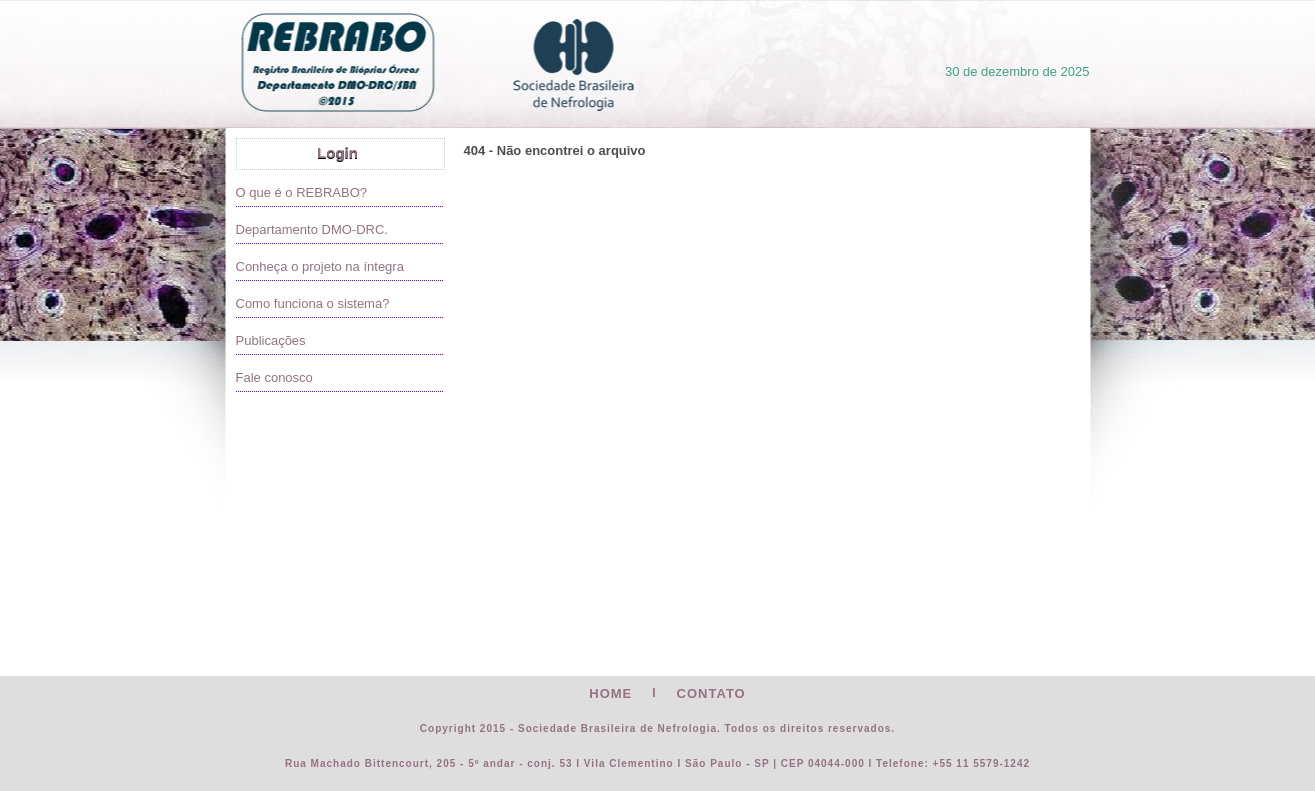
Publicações (271, 340)
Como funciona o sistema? (313, 303)
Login (337, 152)
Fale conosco (274, 377)
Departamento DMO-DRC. (312, 229)
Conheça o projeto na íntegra (320, 266)
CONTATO (711, 693)
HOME (610, 693)
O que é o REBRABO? (302, 192)
